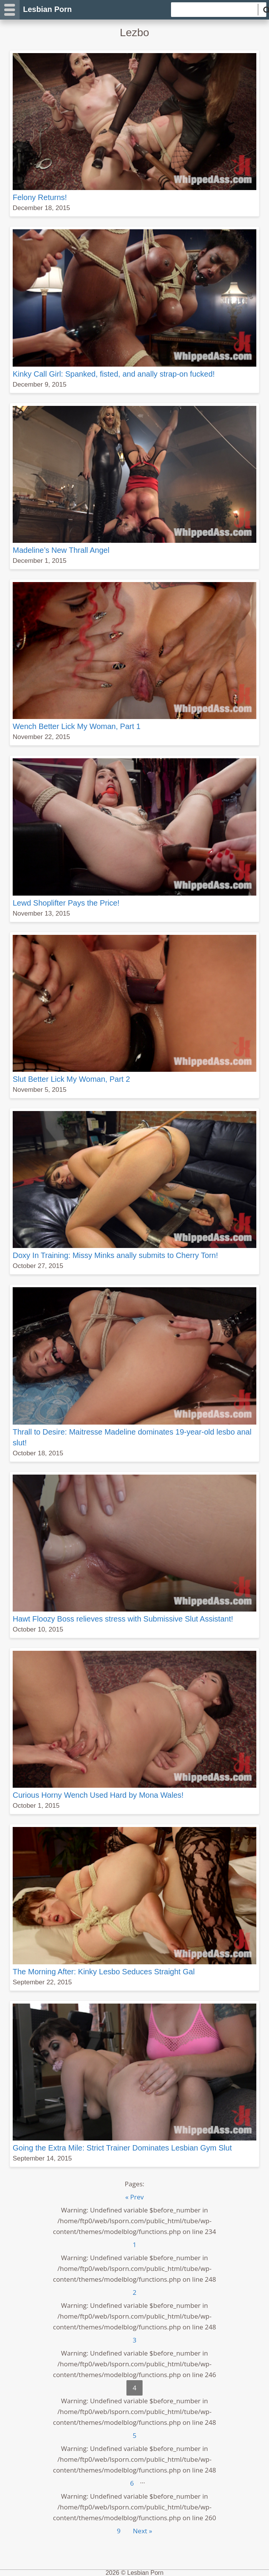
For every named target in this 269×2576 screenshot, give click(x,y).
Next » (142, 2530)
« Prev (134, 2196)
